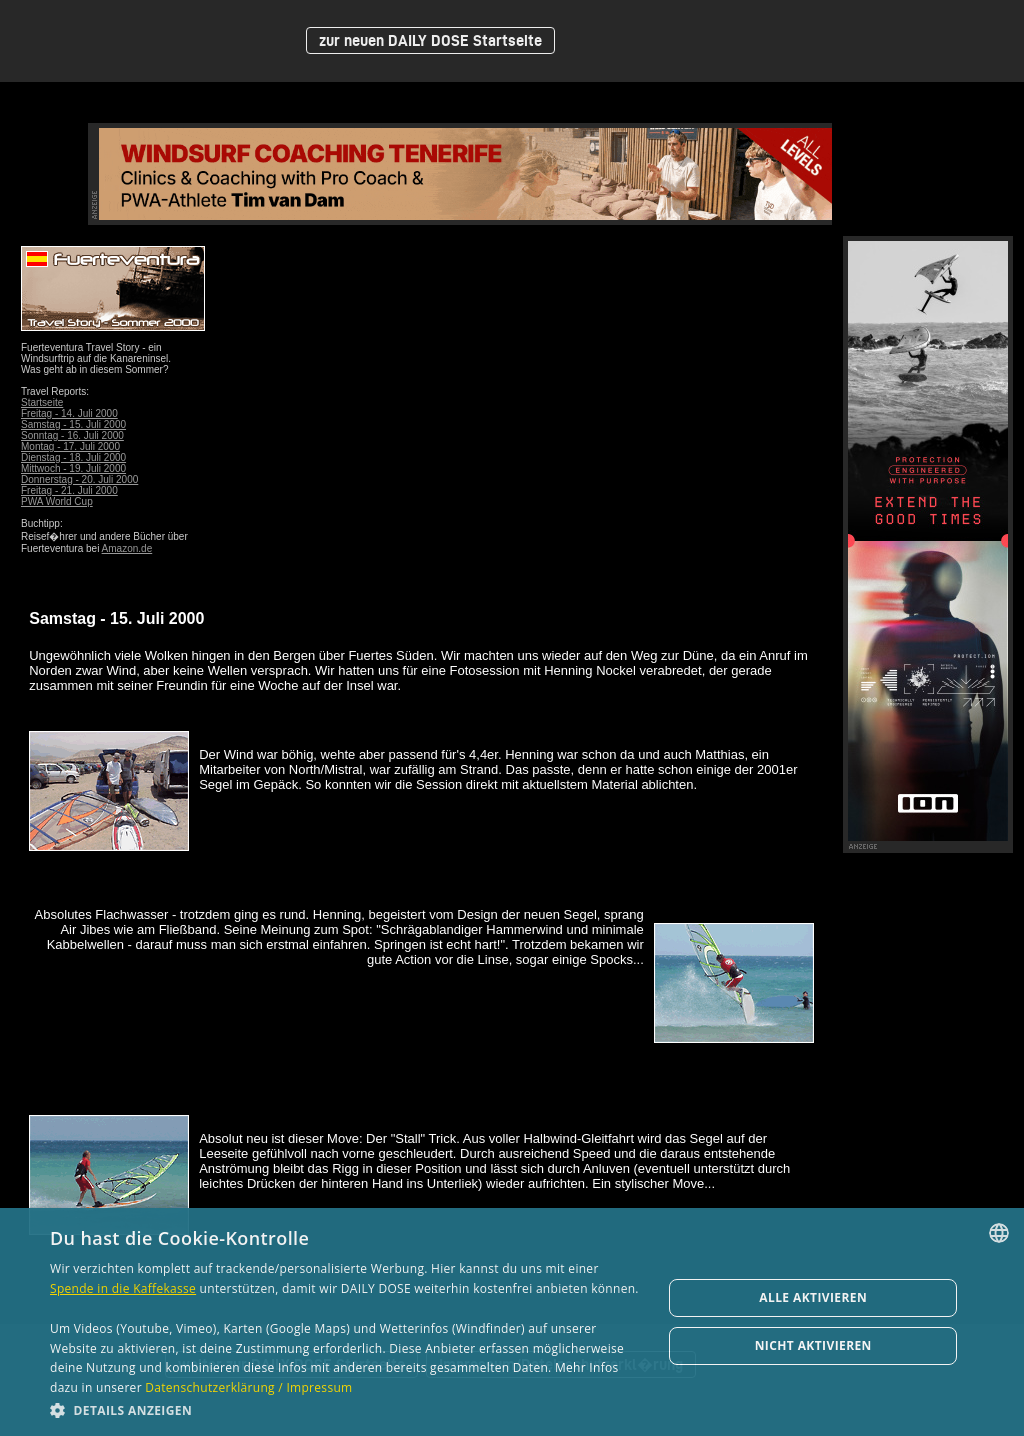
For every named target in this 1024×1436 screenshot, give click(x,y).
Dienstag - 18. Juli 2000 (73, 457)
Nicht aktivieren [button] (813, 1345)
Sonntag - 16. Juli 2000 (72, 435)
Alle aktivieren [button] (813, 1297)
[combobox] (999, 1233)
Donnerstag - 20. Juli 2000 (79, 479)
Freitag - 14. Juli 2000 (69, 413)
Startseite (42, 402)
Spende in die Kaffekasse (123, 1288)
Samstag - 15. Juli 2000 (73, 424)
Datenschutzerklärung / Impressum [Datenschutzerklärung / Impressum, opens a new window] (248, 1387)
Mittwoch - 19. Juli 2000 (73, 468)
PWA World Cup (57, 501)
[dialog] (512, 1322)
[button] (347, 1409)
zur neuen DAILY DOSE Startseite (430, 40)
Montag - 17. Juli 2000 (70, 446)
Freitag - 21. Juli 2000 (69, 490)
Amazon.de (127, 548)
